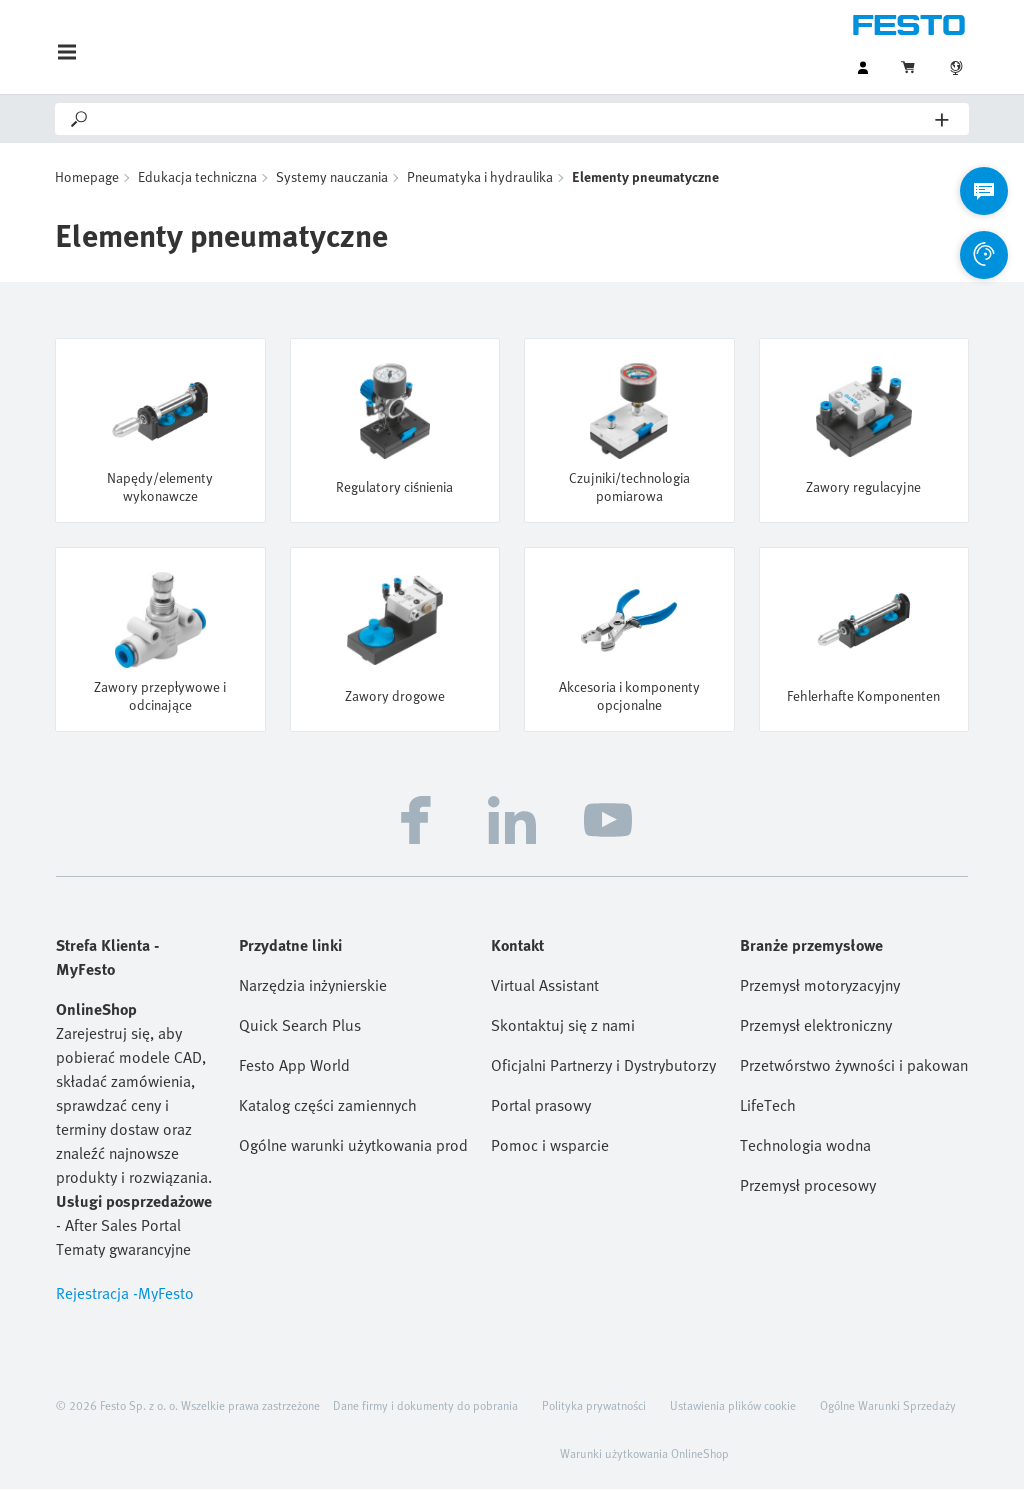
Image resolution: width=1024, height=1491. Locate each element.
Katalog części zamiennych (328, 1107)
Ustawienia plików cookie (733, 1407)
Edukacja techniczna (197, 178)
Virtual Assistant (545, 987)
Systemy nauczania (332, 178)
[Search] (513, 119)
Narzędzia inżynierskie (313, 987)
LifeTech (768, 1107)
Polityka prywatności (594, 1407)
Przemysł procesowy (808, 1187)
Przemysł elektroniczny (816, 1027)
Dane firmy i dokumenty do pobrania (425, 1407)
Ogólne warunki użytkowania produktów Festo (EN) (353, 1147)
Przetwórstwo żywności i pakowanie (854, 1067)
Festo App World (294, 1067)
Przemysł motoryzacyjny (820, 987)
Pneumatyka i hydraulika (480, 178)
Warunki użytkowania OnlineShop (644, 1455)
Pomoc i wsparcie (550, 1147)
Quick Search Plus (300, 1027)
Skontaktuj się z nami (563, 1027)
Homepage (87, 178)
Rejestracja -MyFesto (125, 1295)
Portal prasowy (541, 1107)
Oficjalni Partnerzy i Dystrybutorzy (603, 1067)
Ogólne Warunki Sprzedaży (888, 1407)
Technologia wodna (805, 1147)
